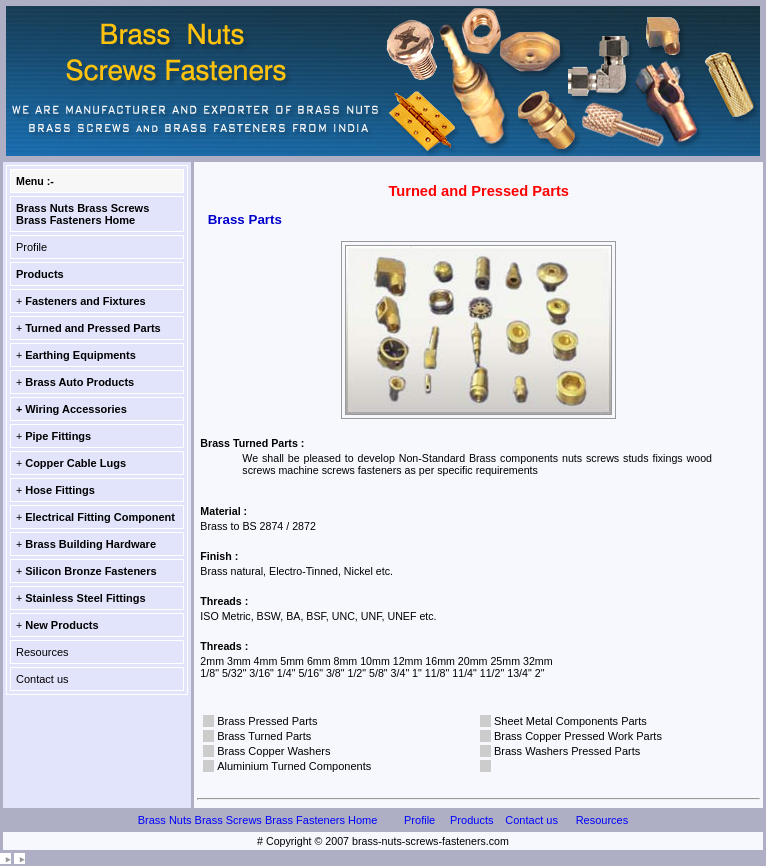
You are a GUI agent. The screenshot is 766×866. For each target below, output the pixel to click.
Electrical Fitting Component (100, 517)
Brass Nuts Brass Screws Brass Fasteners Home (82, 214)
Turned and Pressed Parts (93, 328)
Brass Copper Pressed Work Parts (578, 736)
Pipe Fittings (58, 436)
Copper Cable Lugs (75, 463)
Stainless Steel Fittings (85, 598)
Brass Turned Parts (264, 736)
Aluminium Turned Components (294, 766)
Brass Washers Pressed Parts (567, 751)
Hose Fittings (60, 490)
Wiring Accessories (76, 409)
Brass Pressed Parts (267, 721)
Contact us (42, 679)
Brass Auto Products (79, 382)
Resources (42, 652)
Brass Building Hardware (90, 544)
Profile (31, 247)
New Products (61, 625)
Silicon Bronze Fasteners (90, 571)
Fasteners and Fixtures (85, 301)
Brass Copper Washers (273, 751)
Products (40, 274)
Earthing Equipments (80, 355)
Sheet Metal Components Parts (570, 721)
